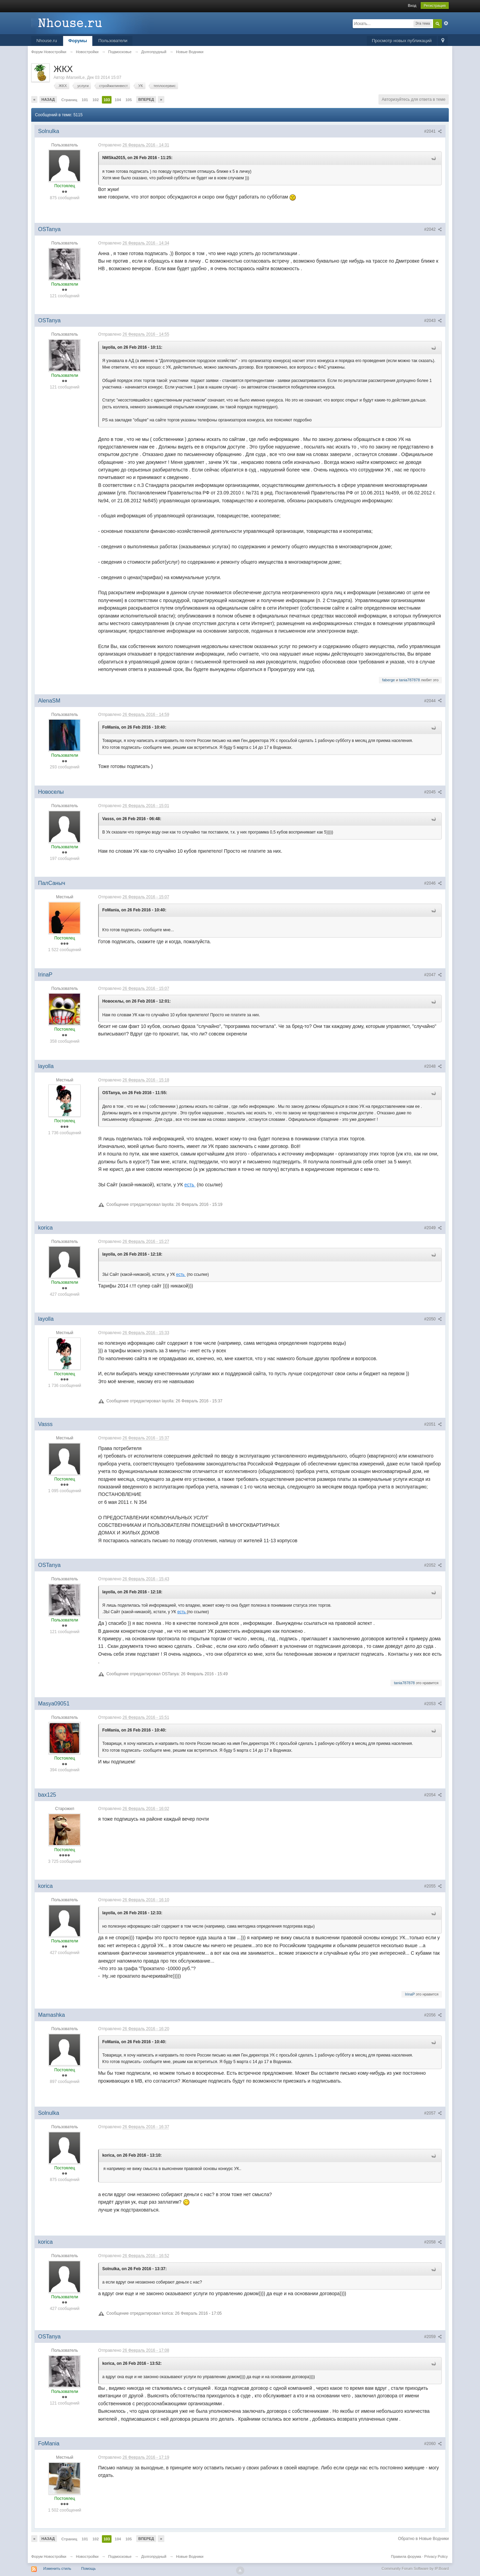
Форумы (77, 40)
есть (189, 1184)
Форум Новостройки (48, 2556)
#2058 (433, 2242)
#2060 (433, 2443)
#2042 (433, 229)
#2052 (433, 1565)
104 (118, 100)
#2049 (433, 1227)
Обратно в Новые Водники (423, 2538)
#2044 (433, 700)
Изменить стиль (57, 2568)
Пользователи (113, 40)
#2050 (433, 1319)
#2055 (433, 1886)
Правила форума (406, 2556)
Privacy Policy (436, 2556)
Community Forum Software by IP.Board (415, 2568)
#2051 (433, 1424)
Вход (412, 5)
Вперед (146, 99)
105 (129, 100)
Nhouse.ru (46, 40)
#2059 (433, 2336)
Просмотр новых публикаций (402, 40)
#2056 (433, 2015)
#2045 (433, 792)
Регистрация (435, 5)
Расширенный (446, 23)
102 (95, 100)
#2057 (433, 2113)
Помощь (88, 2568)
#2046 (433, 883)
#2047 (433, 974)
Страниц (69, 100)
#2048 (433, 1066)
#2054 (433, 1795)
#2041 (433, 131)
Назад (48, 99)
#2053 (433, 1703)
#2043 (433, 320)
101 (85, 100)
